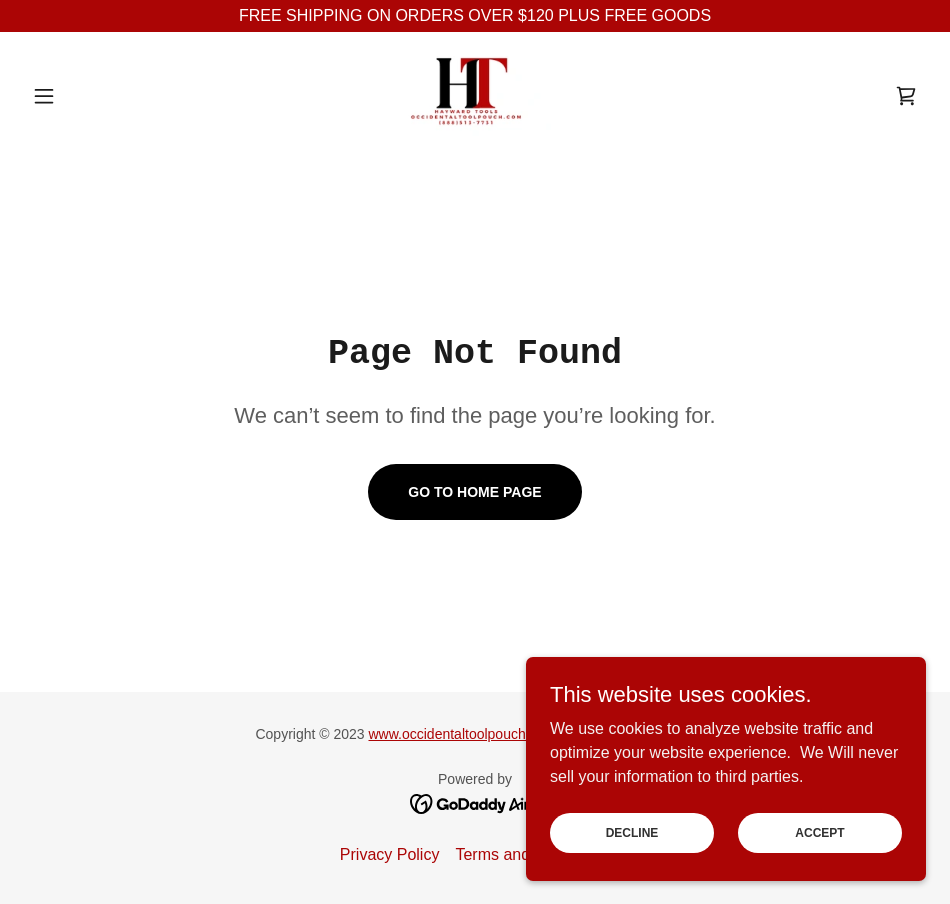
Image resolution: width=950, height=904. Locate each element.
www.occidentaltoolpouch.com (463, 734)
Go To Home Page (474, 492)
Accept (819, 832)
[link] (474, 96)
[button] (91, 96)
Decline (632, 832)
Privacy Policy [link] (390, 854)
